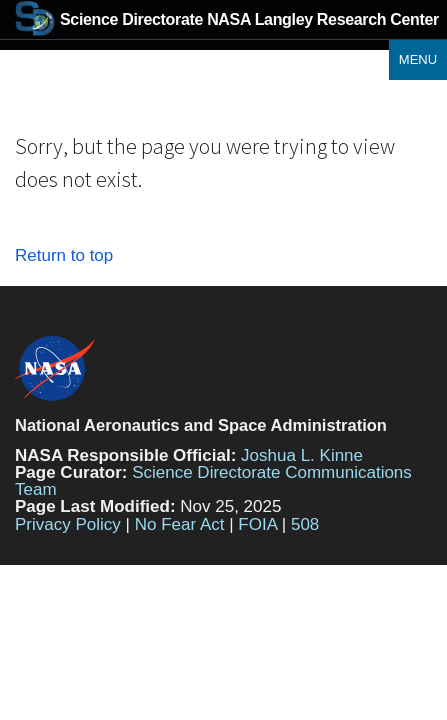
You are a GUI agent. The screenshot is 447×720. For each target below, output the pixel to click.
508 (305, 524)
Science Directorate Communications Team (213, 481)
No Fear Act (180, 524)
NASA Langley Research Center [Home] (227, 19)
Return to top (64, 255)
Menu (418, 59)
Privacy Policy (68, 524)
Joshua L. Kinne (302, 455)
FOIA (257, 524)
